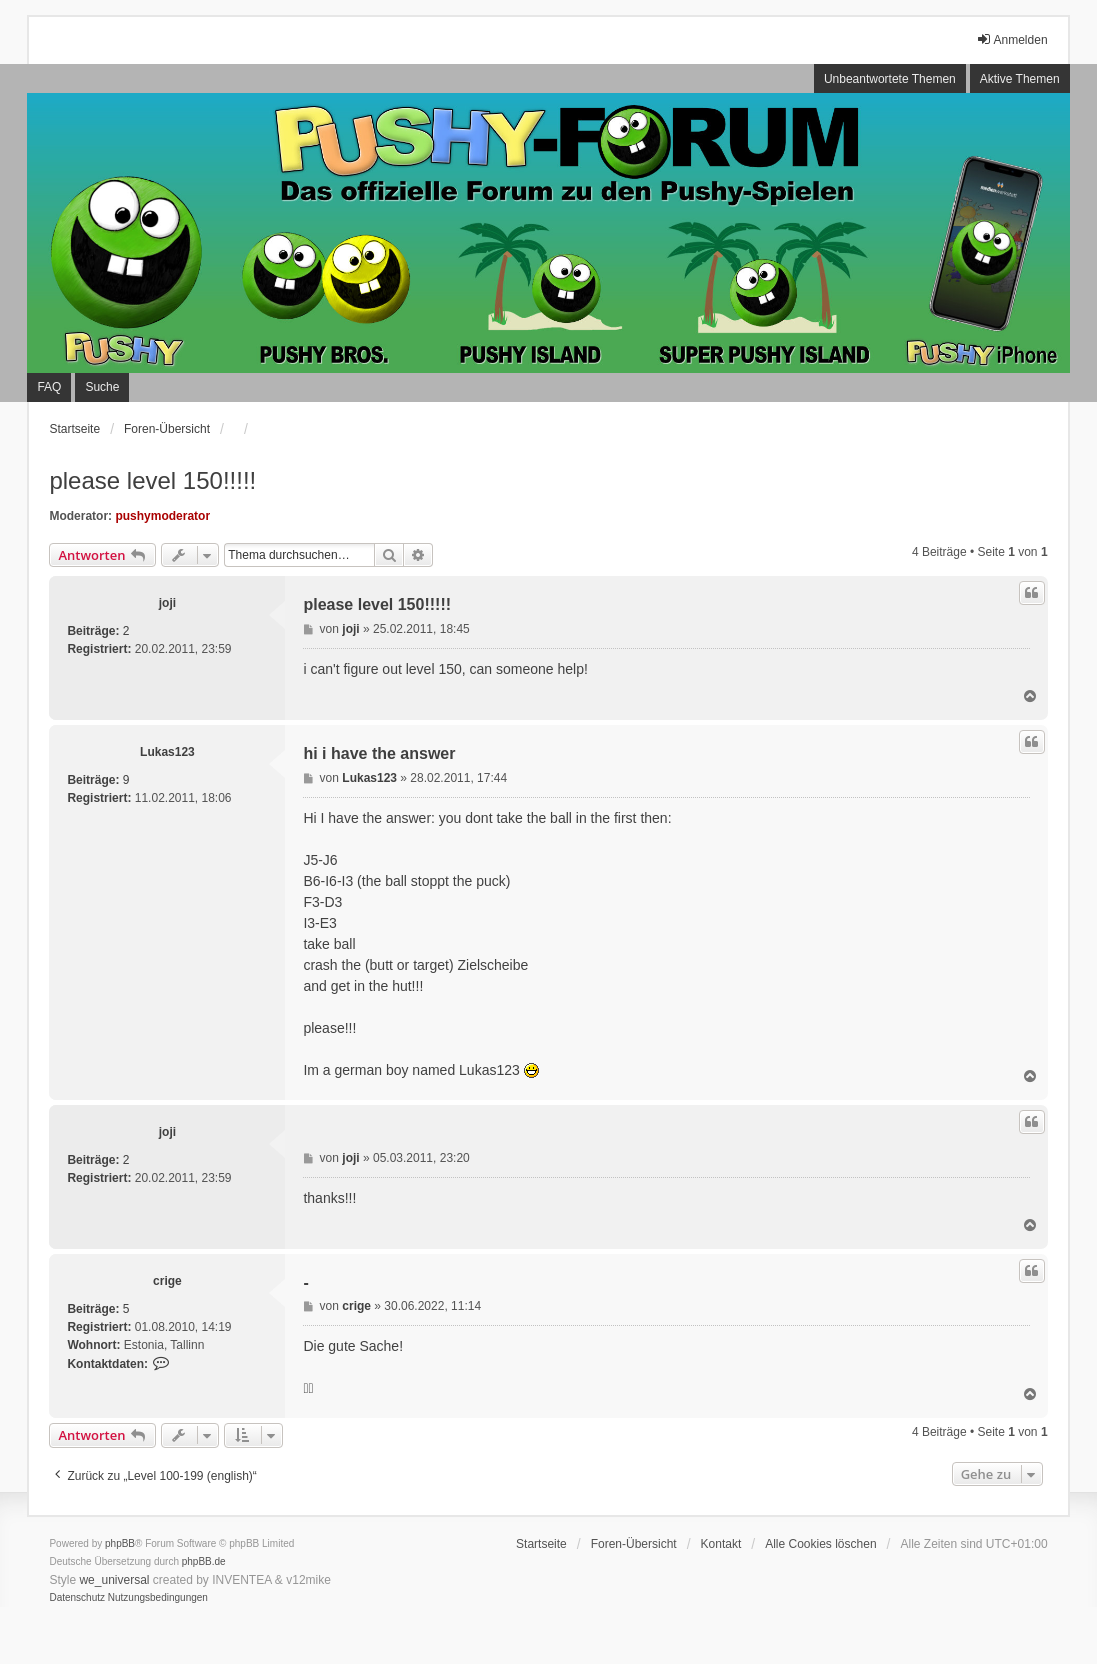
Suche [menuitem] (102, 387)
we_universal (114, 1580)
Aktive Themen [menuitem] (1020, 79)
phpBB (120, 1543)
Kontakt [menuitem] (721, 1544)
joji (167, 603)
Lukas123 (167, 752)
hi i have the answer (379, 753)
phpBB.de (204, 1561)
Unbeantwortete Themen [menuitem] (890, 79)
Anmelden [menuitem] (1012, 39)
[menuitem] (77, 1598)
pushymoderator (162, 516)
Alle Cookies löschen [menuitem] (820, 1544)
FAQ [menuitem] (49, 387)
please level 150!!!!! (152, 480)
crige (167, 1281)
